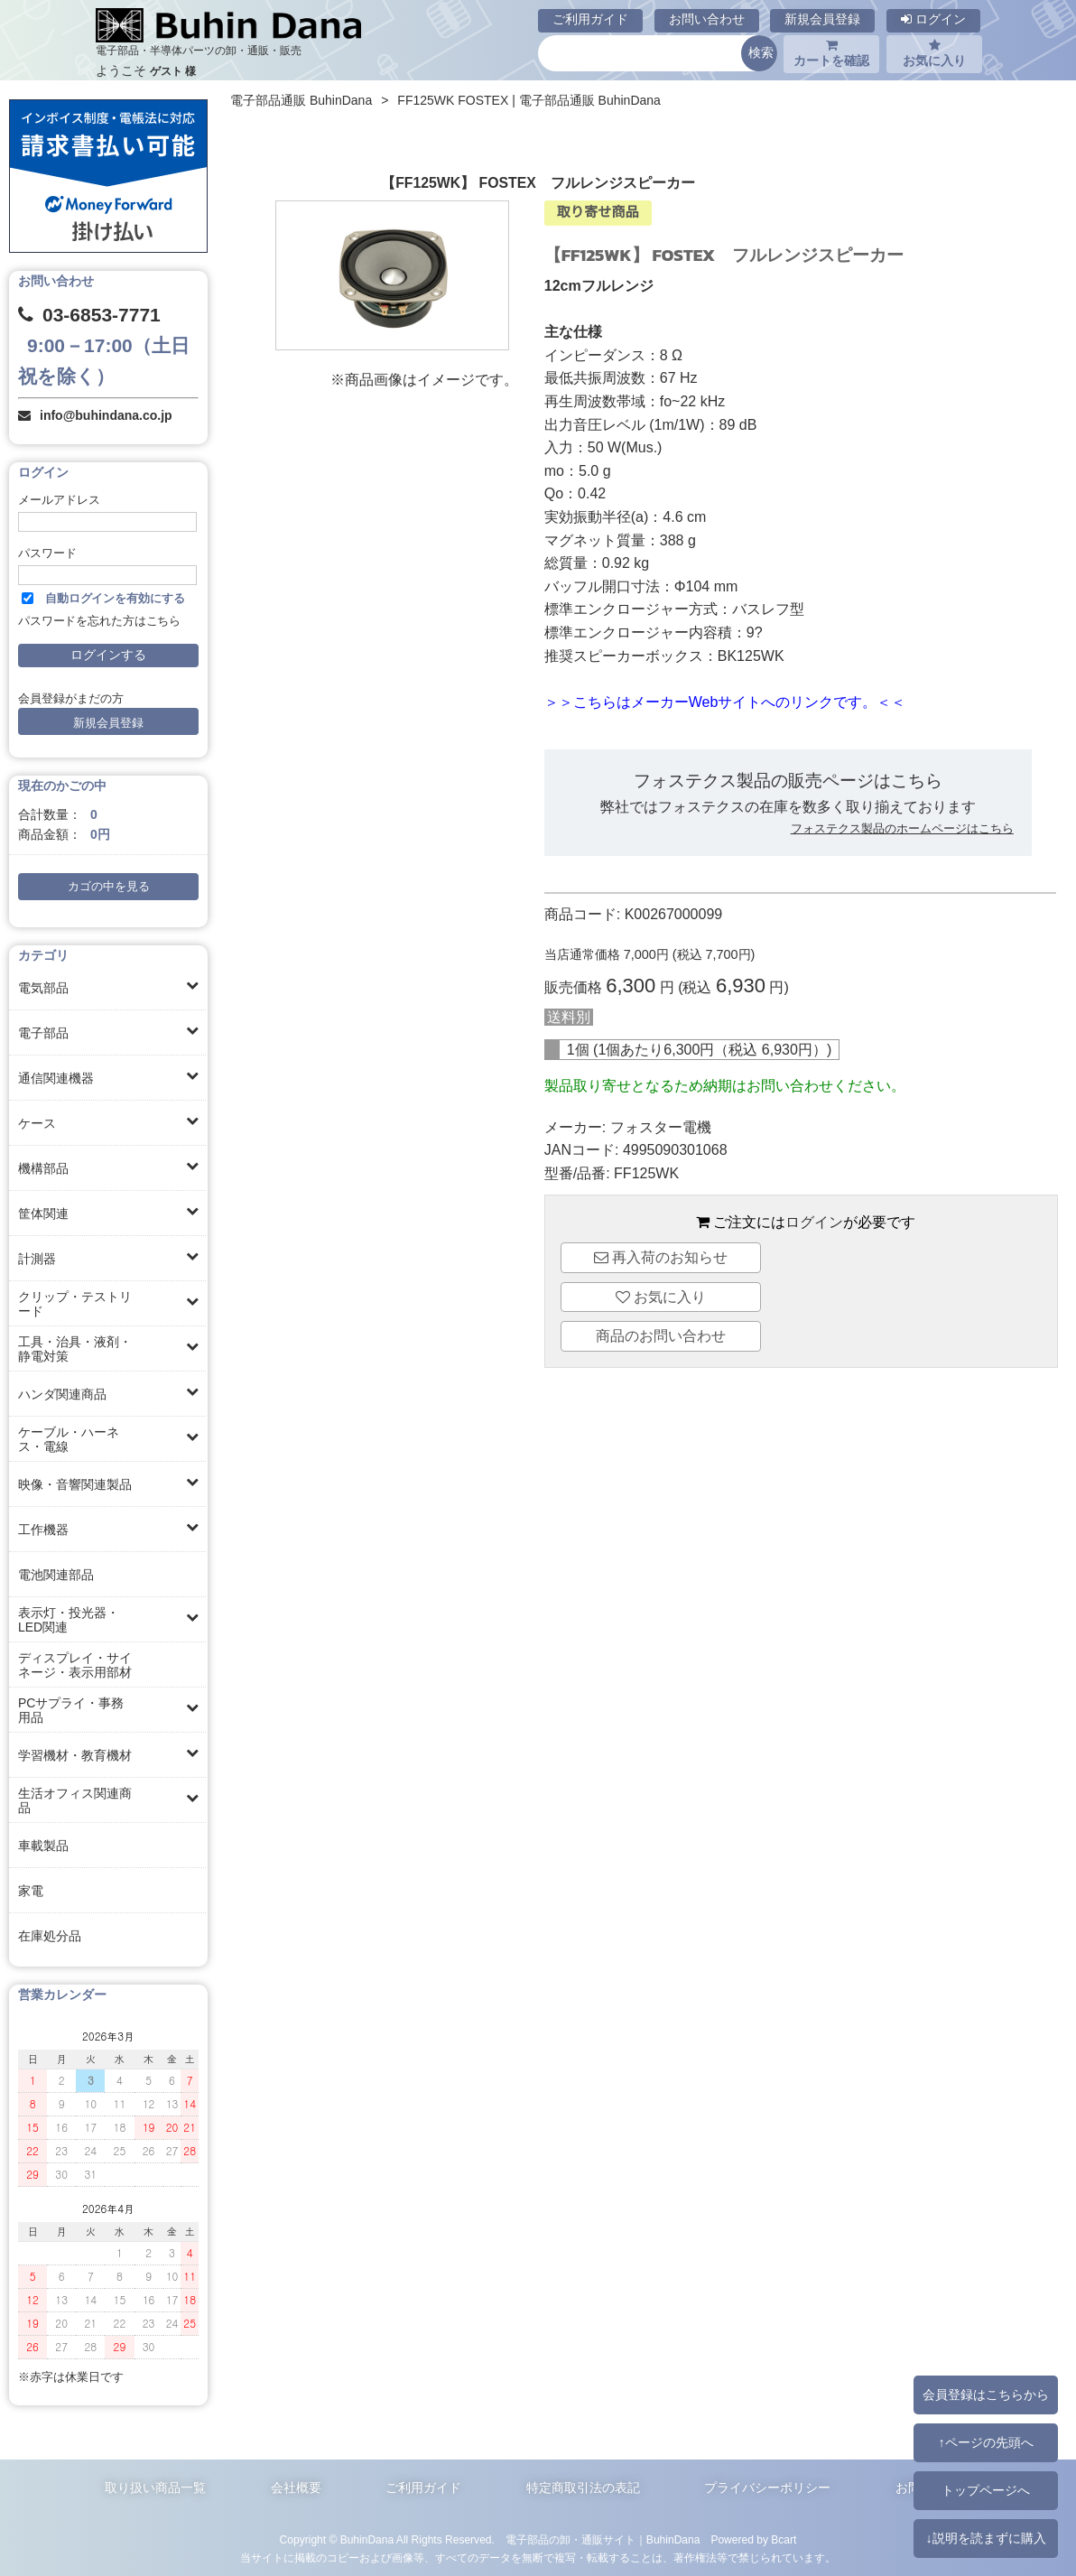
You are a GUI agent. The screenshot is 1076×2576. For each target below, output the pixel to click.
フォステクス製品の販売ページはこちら (788, 780)
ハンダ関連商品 (62, 1394)
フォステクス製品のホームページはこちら (902, 828)
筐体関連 (43, 1213)
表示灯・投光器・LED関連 (68, 1619)
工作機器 (43, 1529)
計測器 (37, 1258)
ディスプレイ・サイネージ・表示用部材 (75, 1665)
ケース (37, 1123)
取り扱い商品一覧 (155, 2487)
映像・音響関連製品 (75, 1484)
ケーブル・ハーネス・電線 (68, 1439)
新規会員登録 (822, 19)
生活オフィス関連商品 (75, 1800)
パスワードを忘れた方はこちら (99, 621)
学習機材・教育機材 (75, 1755)
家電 (30, 1890)
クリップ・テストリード (75, 1303)
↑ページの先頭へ (985, 2442)
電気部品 (43, 988)
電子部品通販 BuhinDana (301, 100)
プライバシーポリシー (767, 2487)
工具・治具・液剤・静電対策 (75, 1348)
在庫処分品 (49, 1936)
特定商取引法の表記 (583, 2487)
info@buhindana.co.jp (106, 415)
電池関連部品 (56, 1574)
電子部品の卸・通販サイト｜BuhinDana (603, 2540)
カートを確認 (831, 53)
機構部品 (43, 1168)
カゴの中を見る (109, 886)
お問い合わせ (707, 19)
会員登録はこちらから (986, 2394)
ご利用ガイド (590, 19)
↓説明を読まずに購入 (985, 2538)
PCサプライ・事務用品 (71, 1710)
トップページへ (986, 2490)
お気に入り (934, 53)
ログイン (933, 19)
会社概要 (296, 2487)
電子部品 (43, 1033)
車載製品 (43, 1845)
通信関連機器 (56, 1078)
